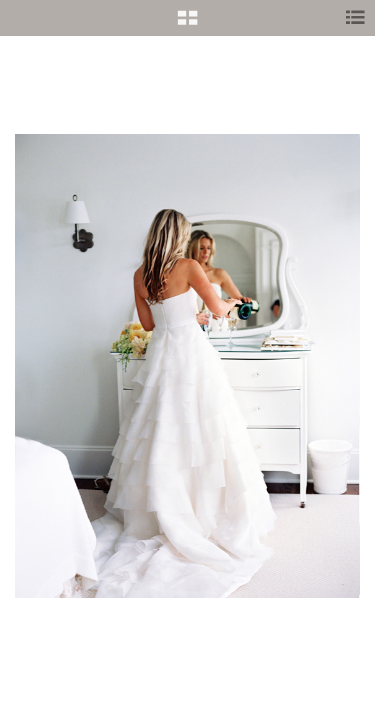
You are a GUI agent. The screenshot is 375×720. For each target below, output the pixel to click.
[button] (187, 25)
